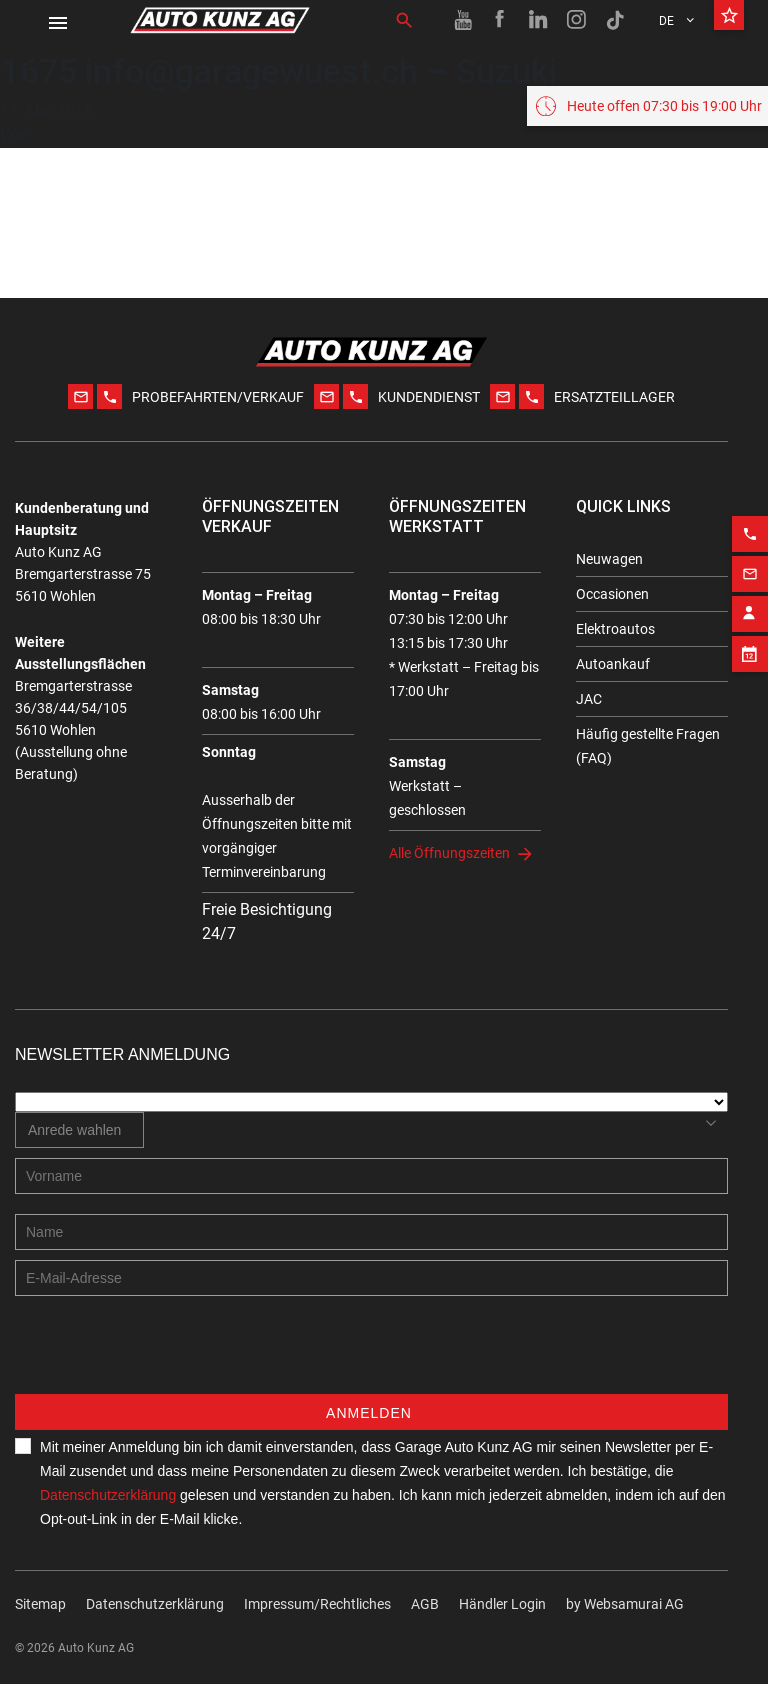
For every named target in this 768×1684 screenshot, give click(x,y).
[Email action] (750, 619)
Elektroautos (615, 629)
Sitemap (40, 1604)
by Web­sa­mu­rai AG (625, 1604)
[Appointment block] (750, 699)
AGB (425, 1604)
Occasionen (612, 594)
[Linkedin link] (539, 20)
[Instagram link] (577, 20)
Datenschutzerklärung (108, 1495)
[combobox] (79, 1130)
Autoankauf (613, 664)
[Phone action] (750, 579)
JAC (589, 699)
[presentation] (167, 1355)
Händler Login (502, 1604)
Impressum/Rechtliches (317, 1604)
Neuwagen (609, 559)
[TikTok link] (615, 20)
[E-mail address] (371, 1278)
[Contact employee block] (750, 659)
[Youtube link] (463, 20)
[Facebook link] (501, 20)
